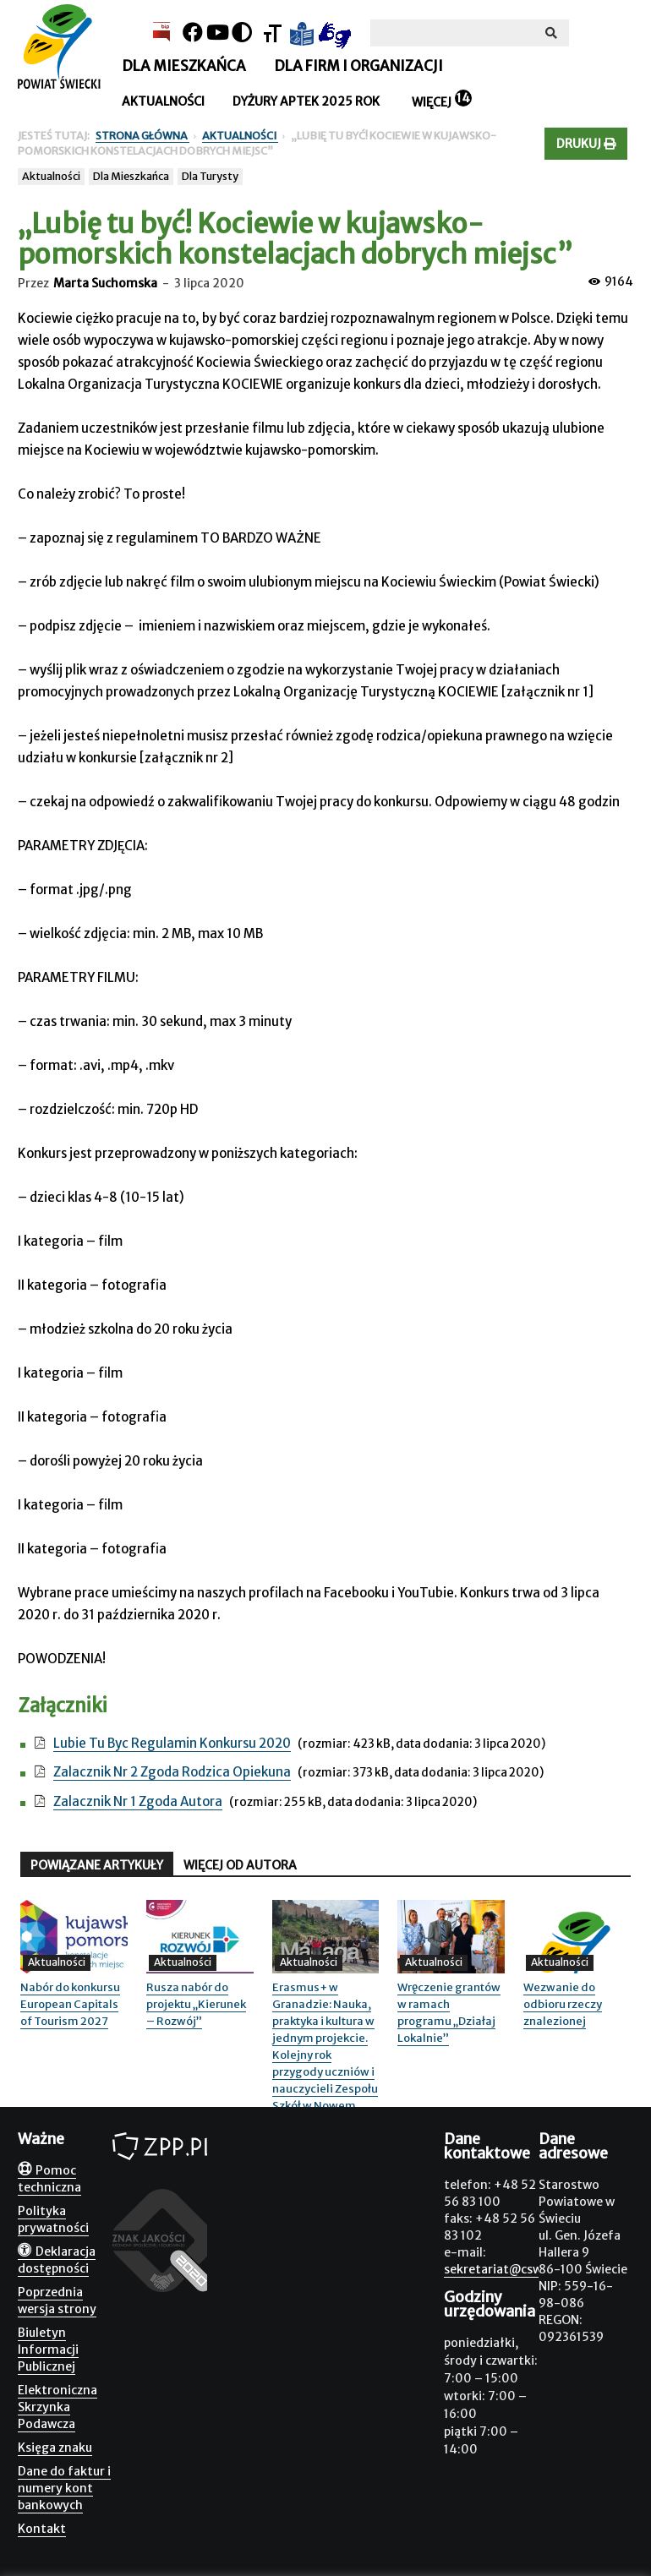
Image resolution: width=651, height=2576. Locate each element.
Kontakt (42, 2528)
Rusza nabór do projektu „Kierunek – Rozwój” (196, 2004)
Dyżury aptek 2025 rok (306, 101)
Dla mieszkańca (184, 66)
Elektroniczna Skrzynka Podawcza (57, 2406)
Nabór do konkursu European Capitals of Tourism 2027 (70, 2004)
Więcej (431, 102)
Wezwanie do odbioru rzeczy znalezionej (562, 2004)
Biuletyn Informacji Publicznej (48, 2349)
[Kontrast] (242, 32)
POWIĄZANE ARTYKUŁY (96, 1865)
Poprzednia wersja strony (57, 2300)
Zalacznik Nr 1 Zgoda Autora (137, 1801)
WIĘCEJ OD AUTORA (240, 1865)
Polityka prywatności (53, 2219)
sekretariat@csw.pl (499, 2269)
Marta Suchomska (105, 283)
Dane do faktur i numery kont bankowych (64, 2488)
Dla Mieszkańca (131, 176)
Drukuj (585, 143)
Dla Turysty (210, 176)
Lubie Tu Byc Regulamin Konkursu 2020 (172, 1743)
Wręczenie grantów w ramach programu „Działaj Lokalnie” (449, 2012)
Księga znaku (55, 2447)
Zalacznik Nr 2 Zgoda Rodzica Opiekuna (172, 1772)
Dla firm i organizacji (358, 66)
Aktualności (163, 101)
